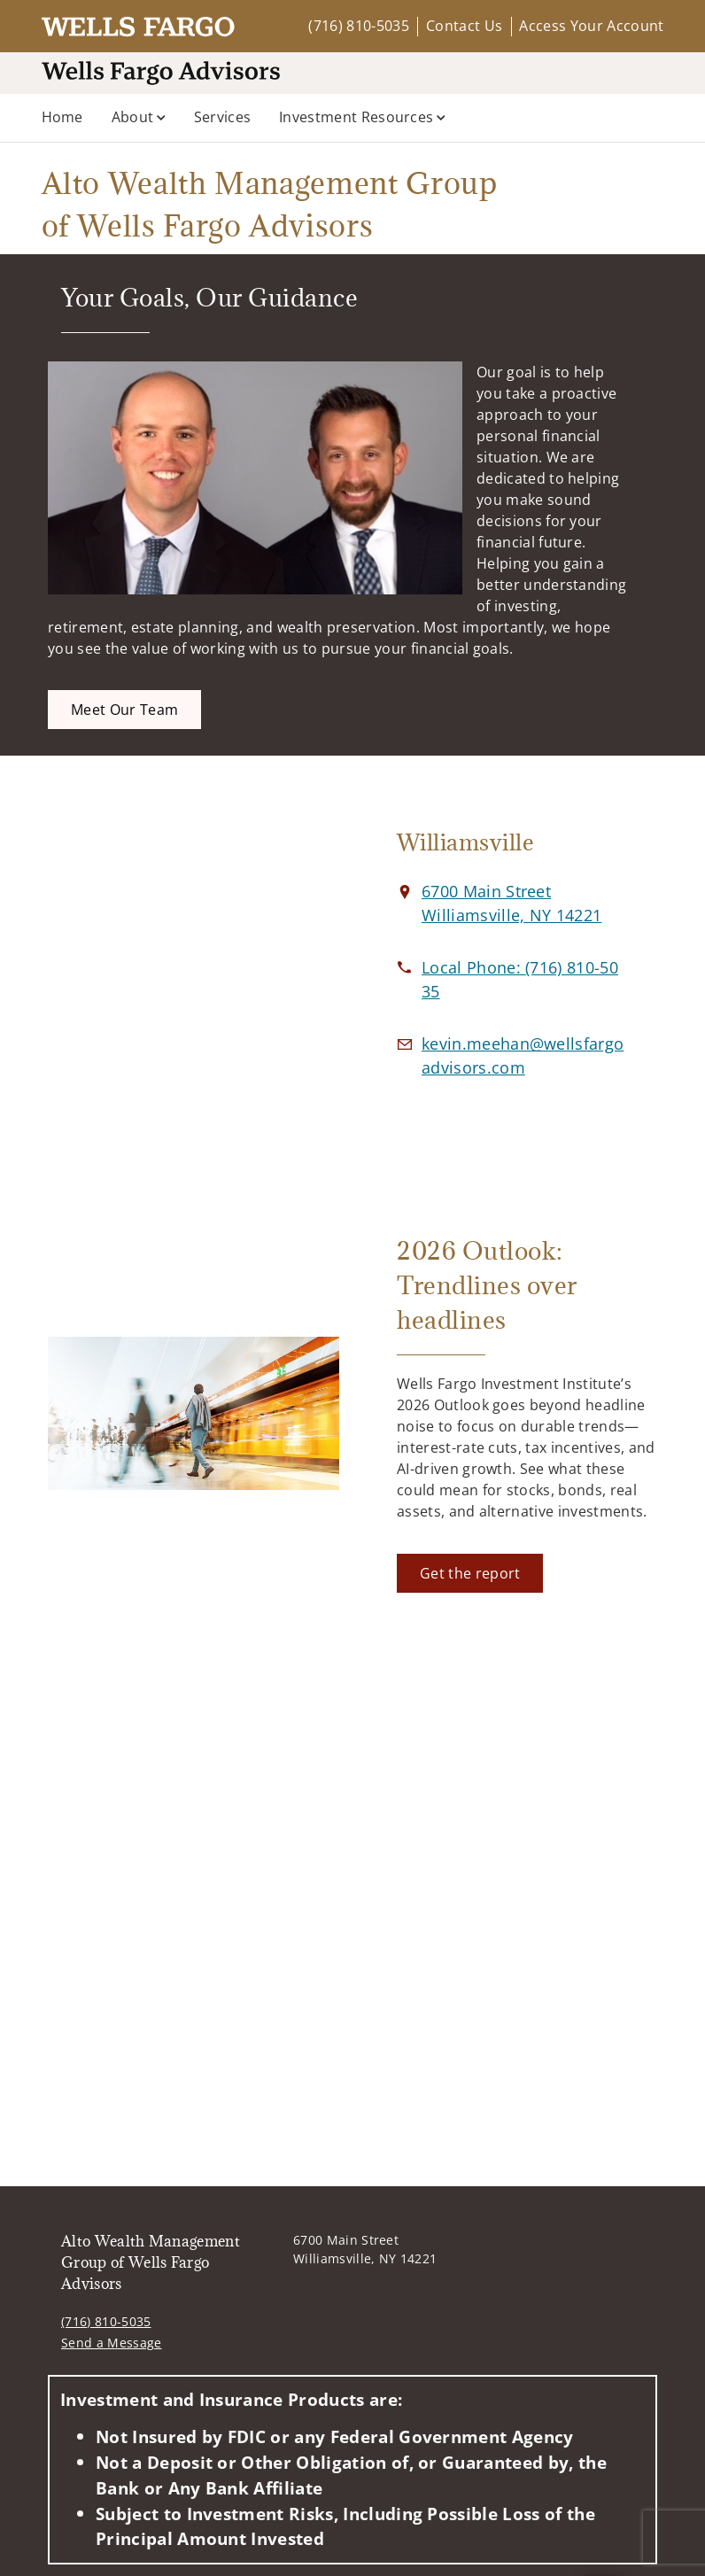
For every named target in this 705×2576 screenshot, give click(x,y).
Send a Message (111, 2342)
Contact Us (464, 25)
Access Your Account (591, 25)
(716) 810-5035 (358, 25)
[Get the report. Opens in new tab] (470, 1573)
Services (223, 117)
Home (62, 117)
